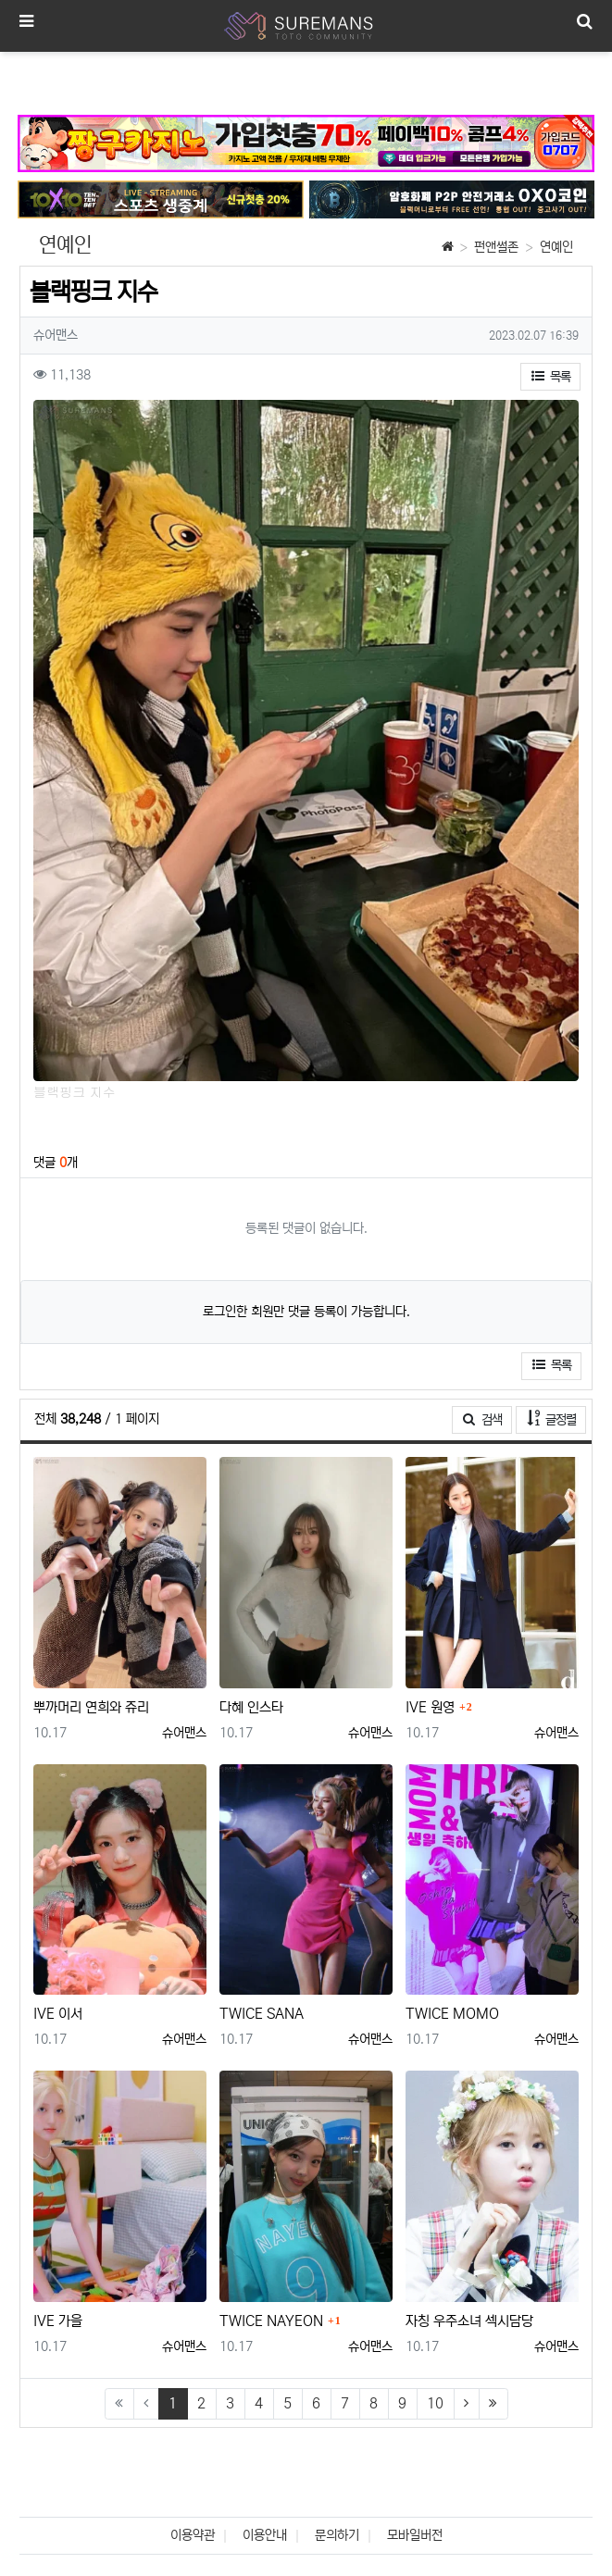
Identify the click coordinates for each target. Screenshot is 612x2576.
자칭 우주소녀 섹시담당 (469, 2321)
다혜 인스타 (251, 1707)
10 (435, 2403)
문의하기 (337, 2535)
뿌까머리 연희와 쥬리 (91, 1707)
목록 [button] (550, 376)
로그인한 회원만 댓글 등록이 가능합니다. (306, 1311)
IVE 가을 (57, 2321)
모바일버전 (415, 2535)
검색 (482, 1419)
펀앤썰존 (496, 247)
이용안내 (265, 2535)
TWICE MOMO (452, 2014)
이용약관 (192, 2535)
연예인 (556, 247)
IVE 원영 (430, 1707)
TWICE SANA (261, 2014)
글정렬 (557, 1418)
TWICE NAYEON (271, 2321)
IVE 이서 (57, 2014)
